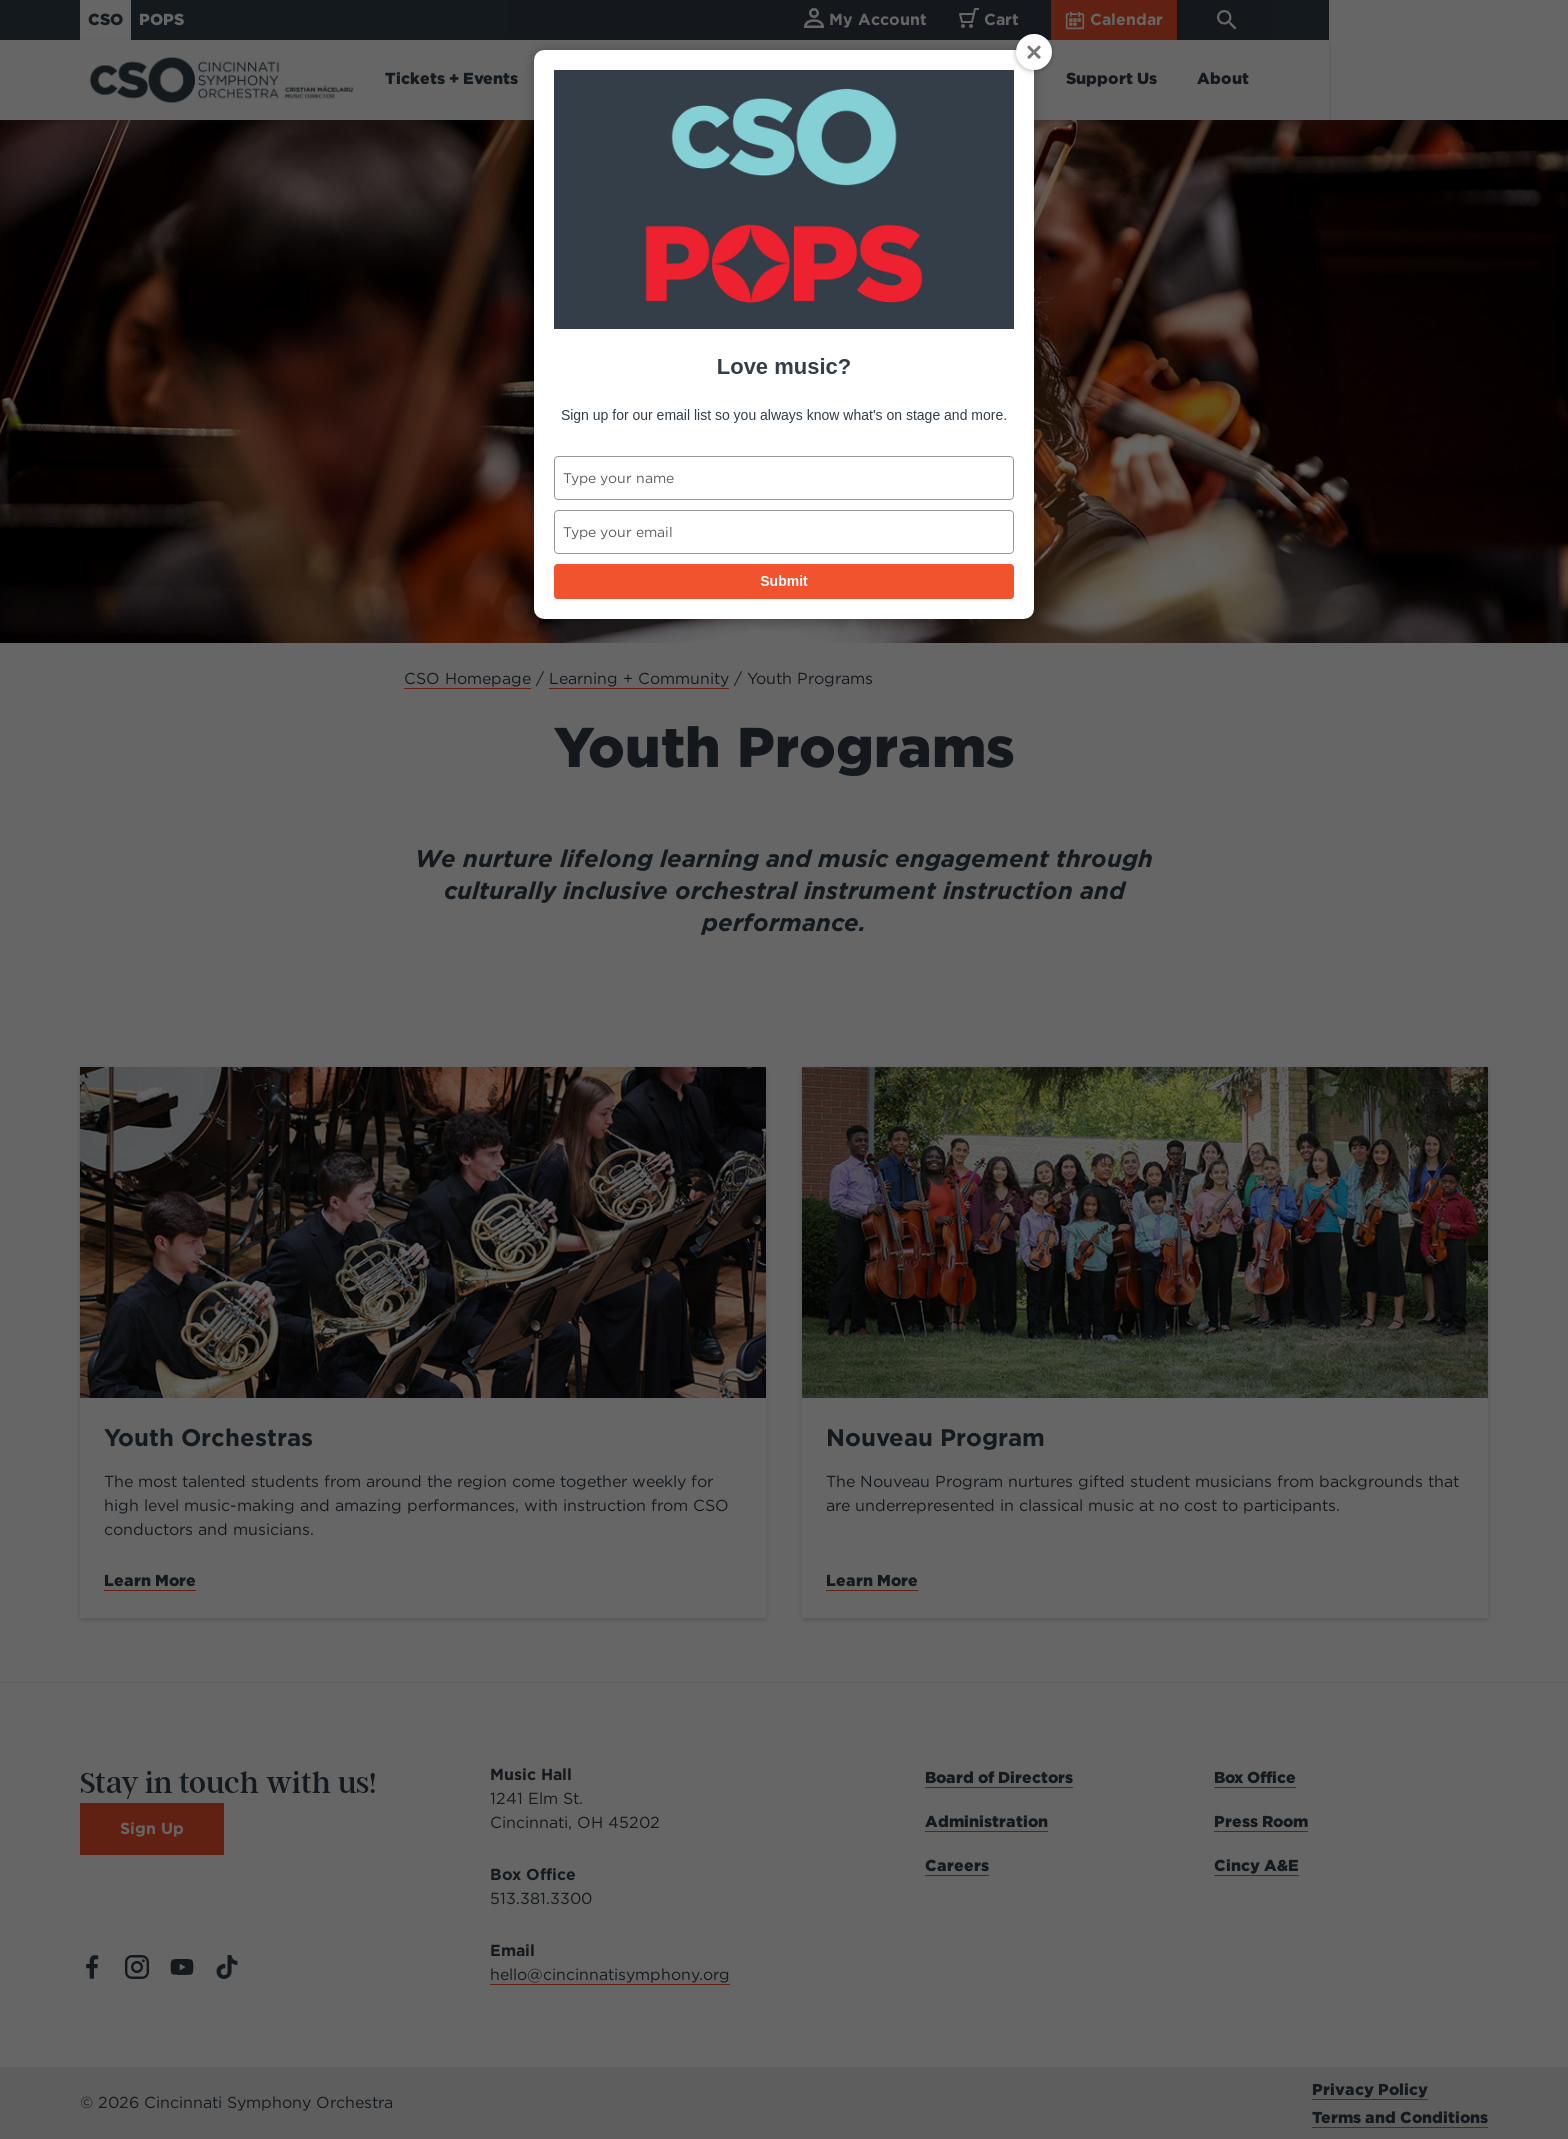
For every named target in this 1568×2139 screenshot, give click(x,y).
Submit (783, 581)
